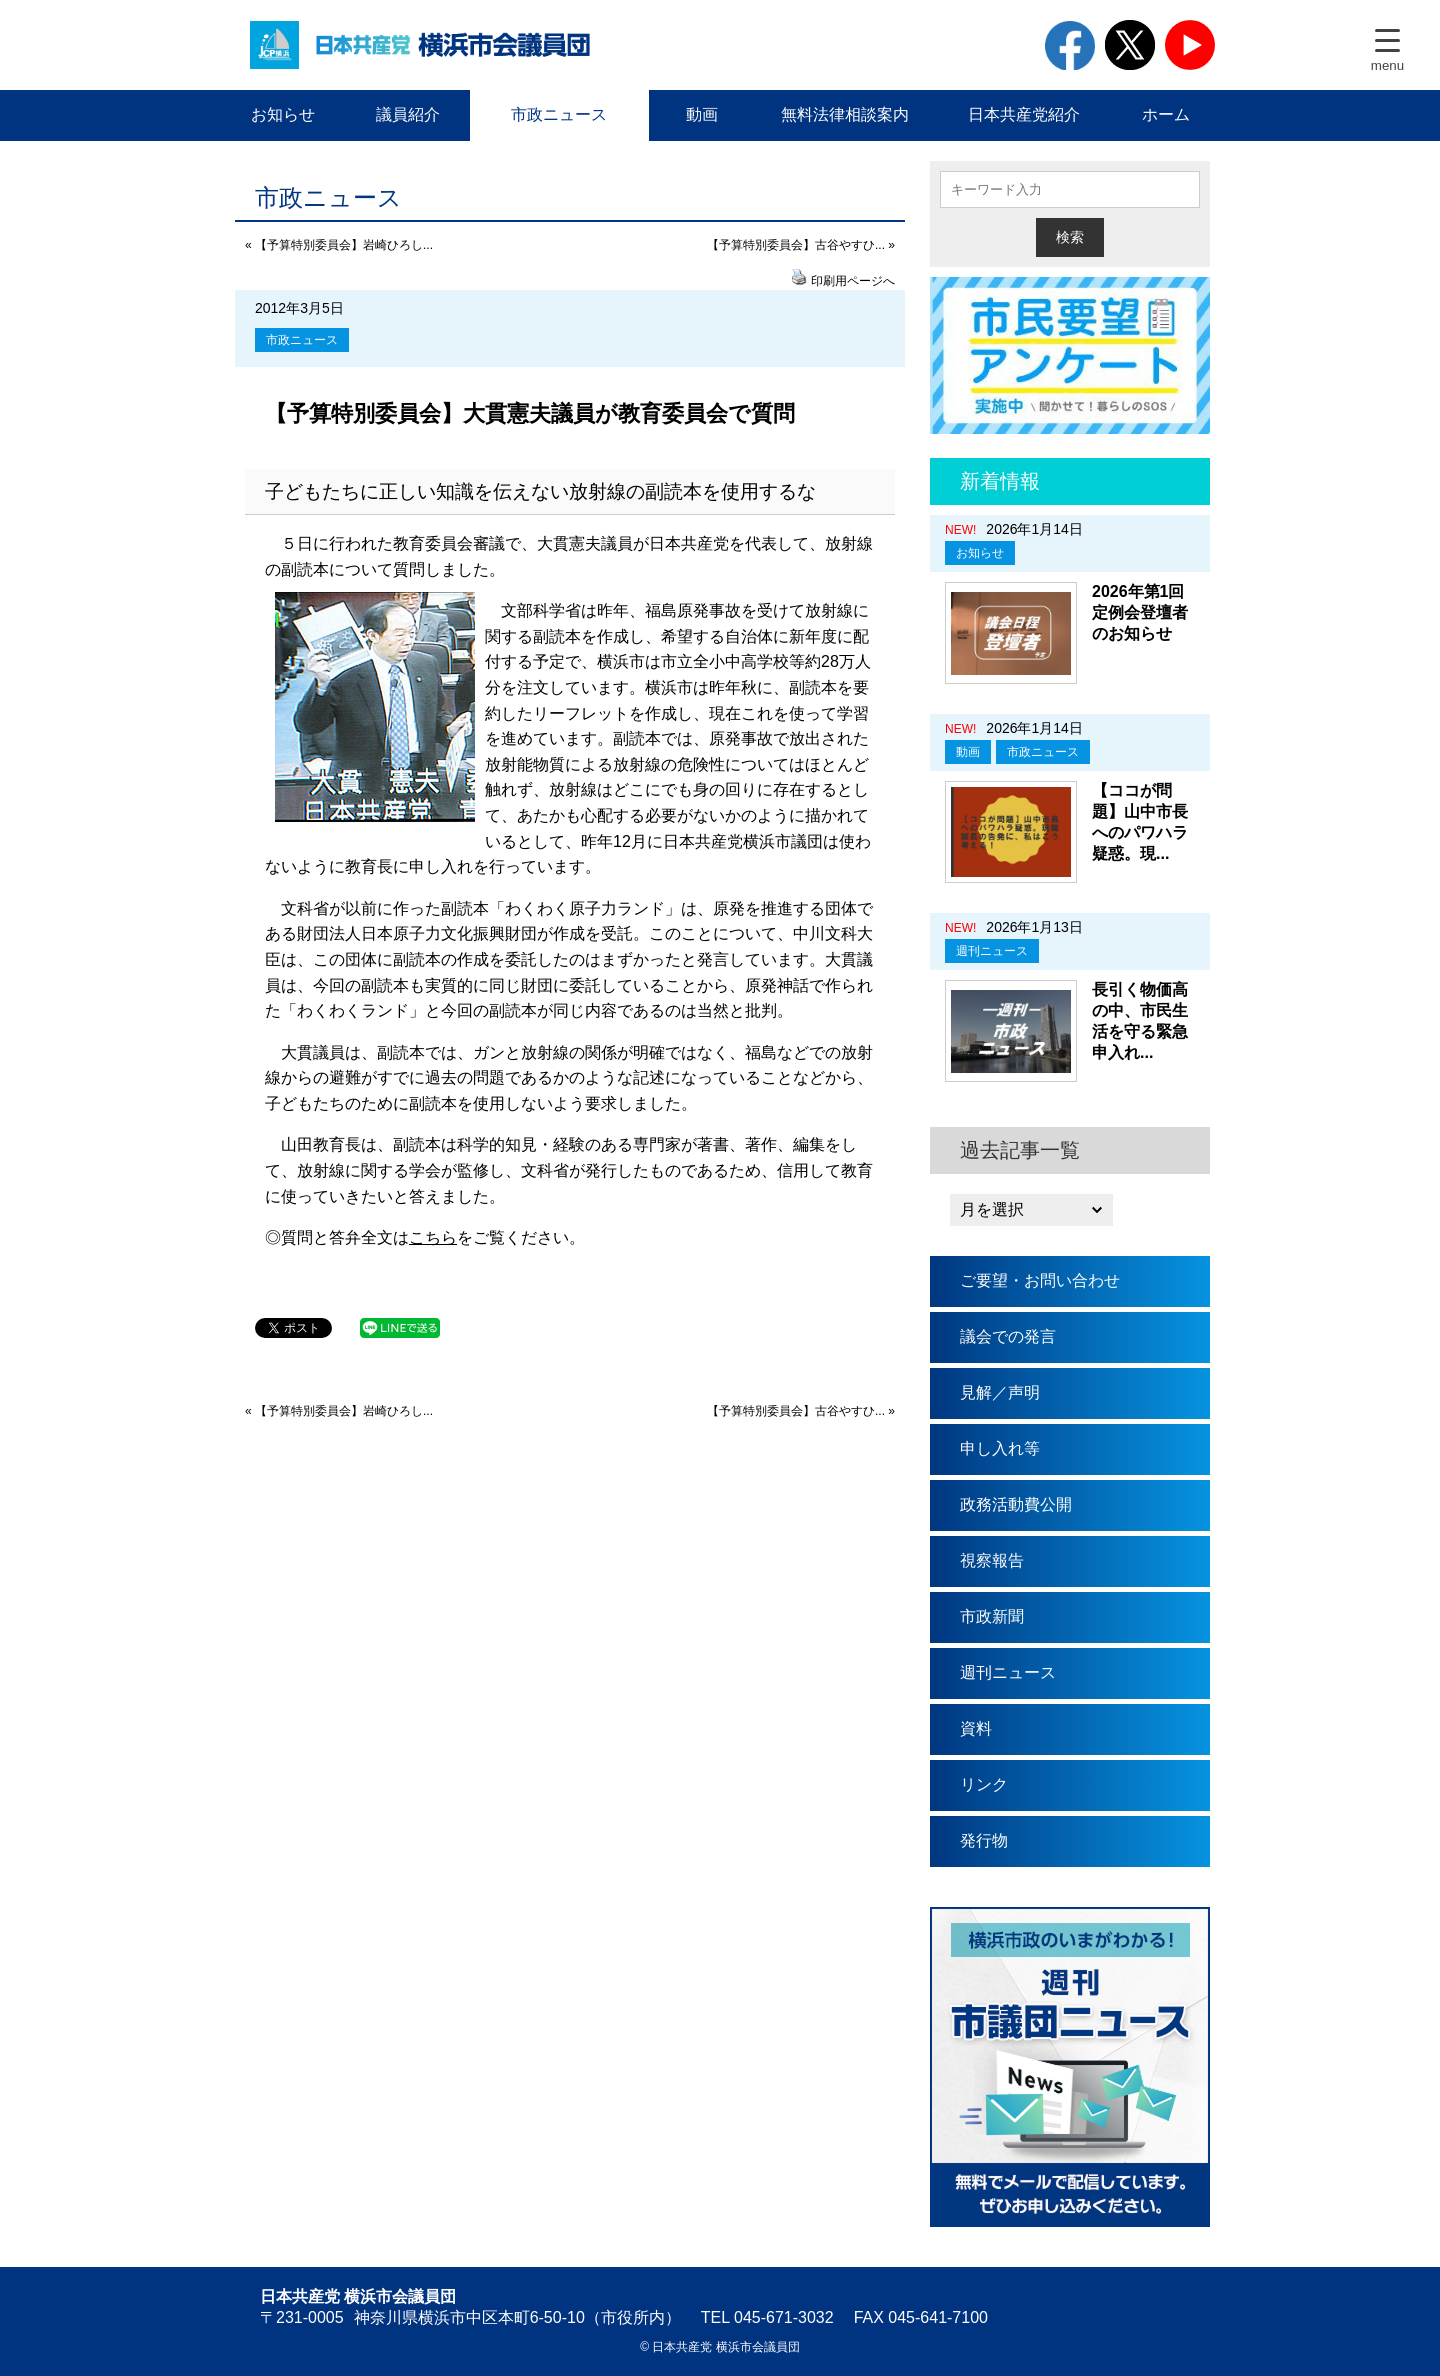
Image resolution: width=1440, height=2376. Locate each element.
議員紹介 (408, 114)
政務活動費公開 (1016, 1504)
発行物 (984, 1840)
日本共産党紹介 (1024, 114)
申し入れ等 (1000, 1448)
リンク (984, 1784)
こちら (433, 1237)
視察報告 (992, 1560)
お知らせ (283, 114)
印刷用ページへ (853, 281)
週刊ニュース (992, 951)
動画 (702, 114)
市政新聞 (992, 1616)
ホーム (1166, 114)
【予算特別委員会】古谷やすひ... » (801, 245)
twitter (1130, 45)
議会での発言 (1008, 1336)
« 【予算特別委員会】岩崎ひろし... (339, 245)
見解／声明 (1000, 1392)
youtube (1190, 45)
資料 (976, 1728)
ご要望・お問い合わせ (1040, 1280)
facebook (1070, 45)
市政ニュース (559, 114)
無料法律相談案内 (845, 114)
